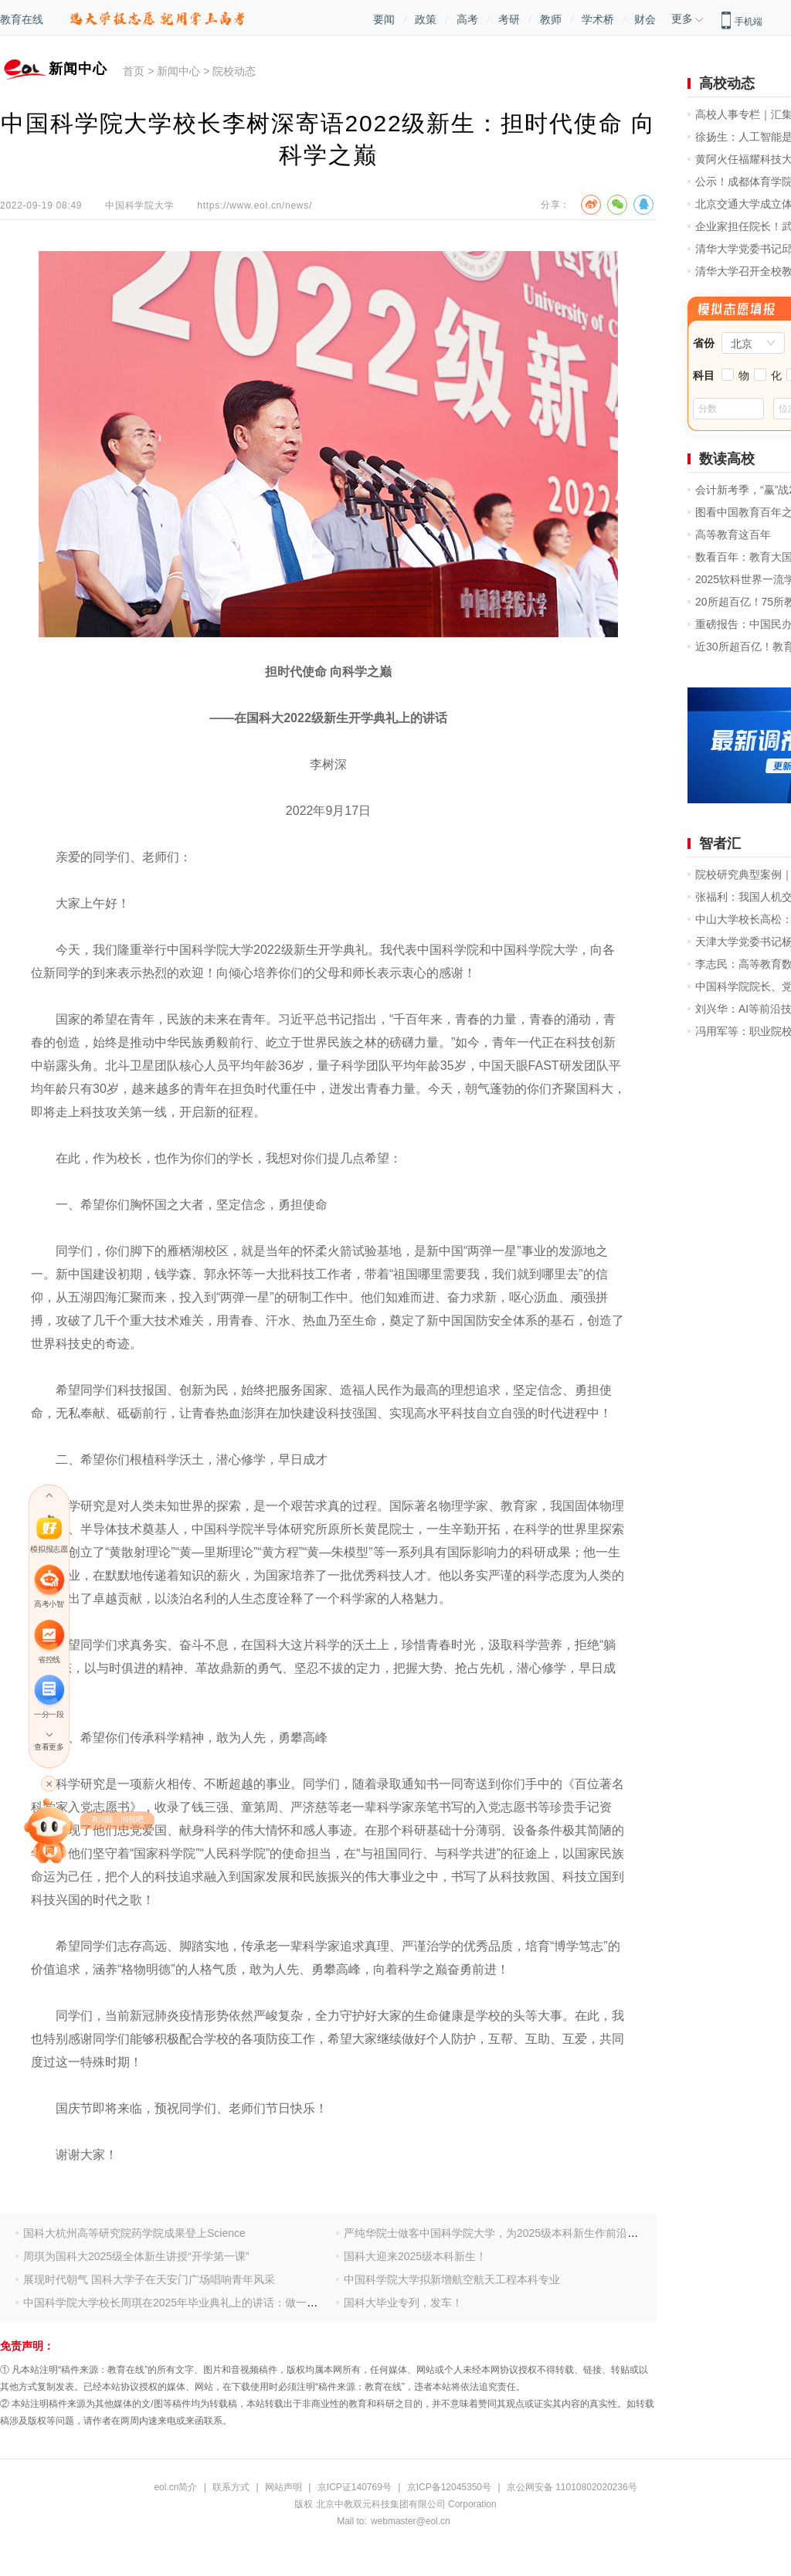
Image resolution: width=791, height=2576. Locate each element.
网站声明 (283, 2487)
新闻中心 (178, 71)
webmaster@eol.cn (410, 2521)
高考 (467, 19)
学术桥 (598, 19)
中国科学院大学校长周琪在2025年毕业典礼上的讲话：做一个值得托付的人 (202, 2302)
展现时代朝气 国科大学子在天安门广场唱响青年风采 (149, 2279)
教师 (551, 19)
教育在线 (21, 19)
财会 (645, 19)
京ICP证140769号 (354, 2487)
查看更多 (48, 1747)
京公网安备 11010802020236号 (572, 2487)
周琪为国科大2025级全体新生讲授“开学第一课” (136, 2256)
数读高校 (727, 459)
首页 (133, 71)
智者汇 (720, 843)
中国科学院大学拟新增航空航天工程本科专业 (452, 2279)
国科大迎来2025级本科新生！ (415, 2256)
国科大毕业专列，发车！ (403, 2302)
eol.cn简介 (175, 2487)
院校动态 (234, 71)
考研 (509, 19)
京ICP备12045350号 (449, 2487)
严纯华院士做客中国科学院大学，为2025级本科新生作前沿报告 (496, 2233)
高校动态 (727, 83)
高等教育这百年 (733, 534)
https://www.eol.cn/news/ (254, 205)
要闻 (384, 19)
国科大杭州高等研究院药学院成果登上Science (134, 2233)
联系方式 (231, 2487)
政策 (425, 19)
